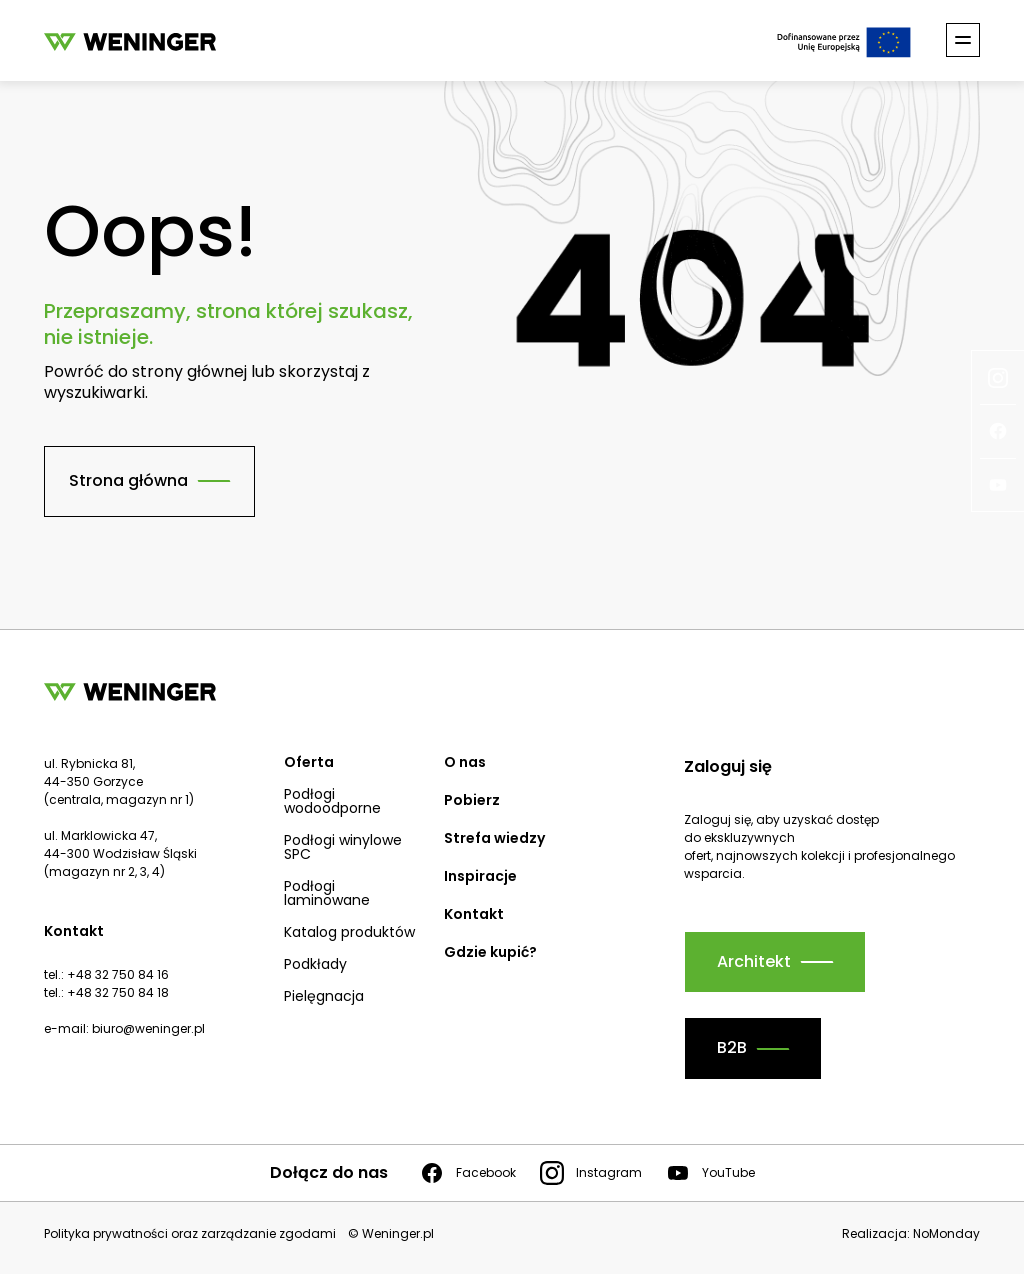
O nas (465, 762)
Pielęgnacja (324, 996)
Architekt (754, 961)
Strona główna (128, 480)
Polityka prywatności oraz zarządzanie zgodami (190, 1234)
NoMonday (946, 1233)
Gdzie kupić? (490, 952)
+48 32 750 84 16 (118, 974)
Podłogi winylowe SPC (343, 847)
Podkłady (315, 964)
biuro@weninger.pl (148, 1028)
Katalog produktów (349, 932)
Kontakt (474, 914)
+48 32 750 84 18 (118, 992)
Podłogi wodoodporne (332, 801)
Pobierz (472, 800)
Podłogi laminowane (327, 893)
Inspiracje (480, 876)
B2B (732, 1047)
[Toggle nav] (963, 40)
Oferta (309, 762)
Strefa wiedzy (494, 838)
